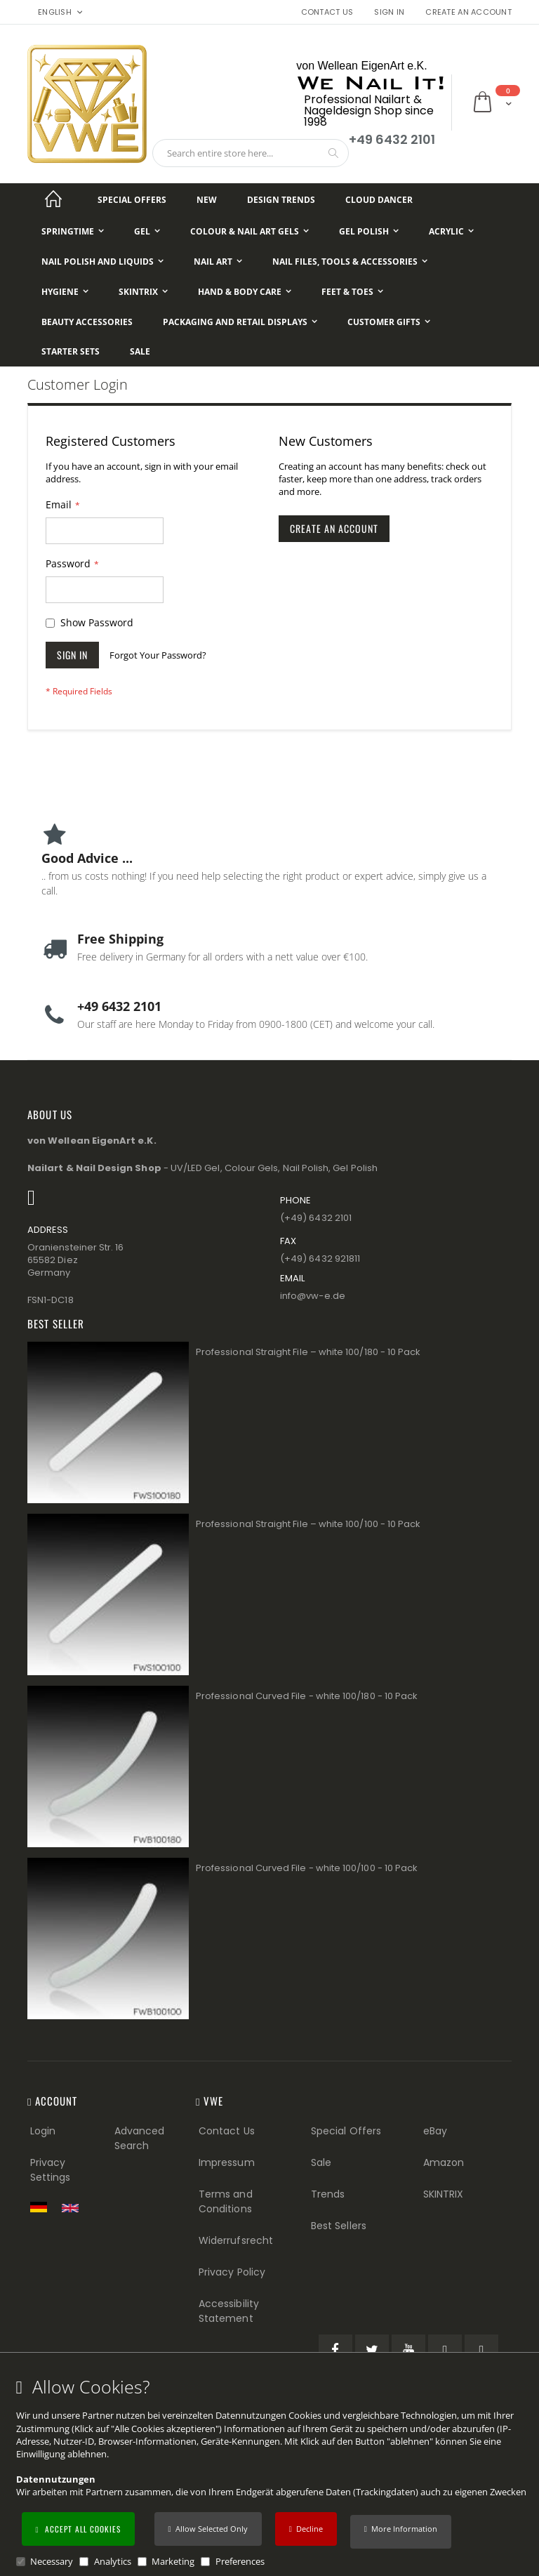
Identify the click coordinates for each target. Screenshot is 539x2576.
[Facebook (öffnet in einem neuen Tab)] (335, 2351)
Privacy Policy (232, 2272)
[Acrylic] (451, 231)
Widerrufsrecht (236, 2240)
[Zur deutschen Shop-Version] (42, 2207)
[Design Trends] (281, 200)
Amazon (443, 2162)
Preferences (240, 2561)
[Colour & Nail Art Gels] (249, 231)
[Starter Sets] (70, 352)
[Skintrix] (143, 292)
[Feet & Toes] (352, 292)
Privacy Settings (50, 2169)
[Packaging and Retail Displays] (240, 322)
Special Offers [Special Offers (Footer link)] (346, 2131)
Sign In (389, 12)
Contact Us (327, 12)
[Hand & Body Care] (244, 292)
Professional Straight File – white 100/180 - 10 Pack (308, 1352)
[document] (271, 2472)
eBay (435, 2131)
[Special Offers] (132, 200)
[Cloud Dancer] (379, 200)
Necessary (51, 2561)
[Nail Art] (218, 261)
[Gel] (147, 231)
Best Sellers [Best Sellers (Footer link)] (338, 2226)
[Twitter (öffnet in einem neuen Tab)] (372, 2351)
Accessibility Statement (229, 2311)
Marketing (173, 2561)
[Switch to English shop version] (73, 2208)
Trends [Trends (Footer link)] (328, 2194)
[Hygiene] (64, 292)
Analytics (112, 2561)
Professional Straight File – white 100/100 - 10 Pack (308, 1524)
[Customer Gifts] (388, 322)
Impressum (227, 2162)
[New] (206, 200)
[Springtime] (72, 231)
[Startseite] (53, 199)
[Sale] (140, 352)
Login (42, 2131)
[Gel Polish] (369, 231)
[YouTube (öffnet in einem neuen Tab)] (408, 2351)
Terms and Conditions (226, 2201)
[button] (400, 2532)
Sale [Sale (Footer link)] (321, 2162)
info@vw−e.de (312, 1295)
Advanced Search (139, 2138)
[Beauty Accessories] (87, 322)
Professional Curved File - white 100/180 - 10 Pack (307, 1696)
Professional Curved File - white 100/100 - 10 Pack (307, 1868)
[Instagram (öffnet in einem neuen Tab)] (481, 2351)
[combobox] (250, 153)
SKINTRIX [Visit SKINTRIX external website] (443, 2194)
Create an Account (468, 12)
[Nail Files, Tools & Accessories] (349, 261)
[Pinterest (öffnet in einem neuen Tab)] (445, 2351)
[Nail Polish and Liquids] (102, 261)
